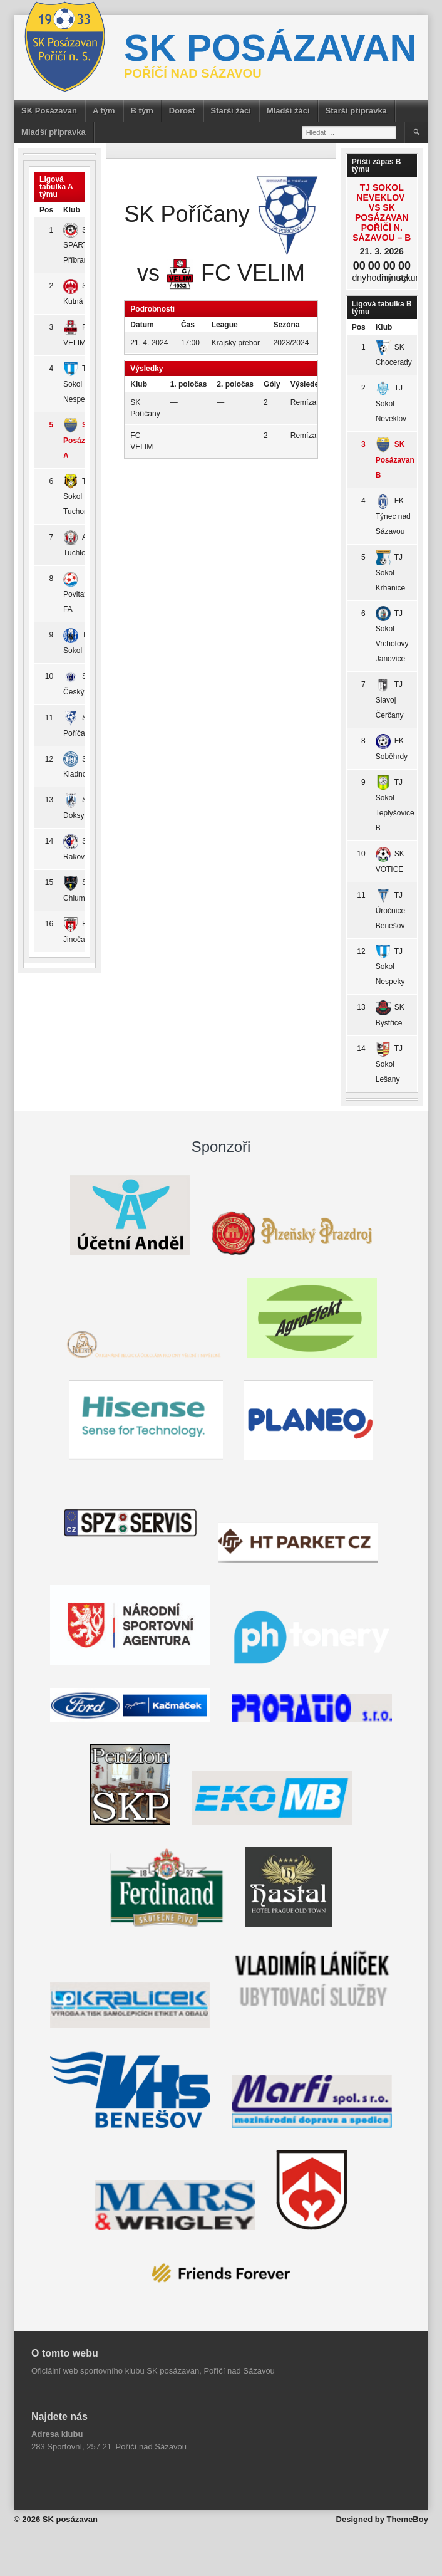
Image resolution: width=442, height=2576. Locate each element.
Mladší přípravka (53, 132)
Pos (46, 210)
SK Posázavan (49, 110)
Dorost (182, 110)
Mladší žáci (288, 110)
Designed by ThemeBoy (382, 2519)
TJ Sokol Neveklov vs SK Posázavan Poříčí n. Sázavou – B (381, 212)
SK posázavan (270, 48)
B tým (142, 110)
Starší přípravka (356, 110)
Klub (384, 327)
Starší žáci (231, 110)
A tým (104, 110)
